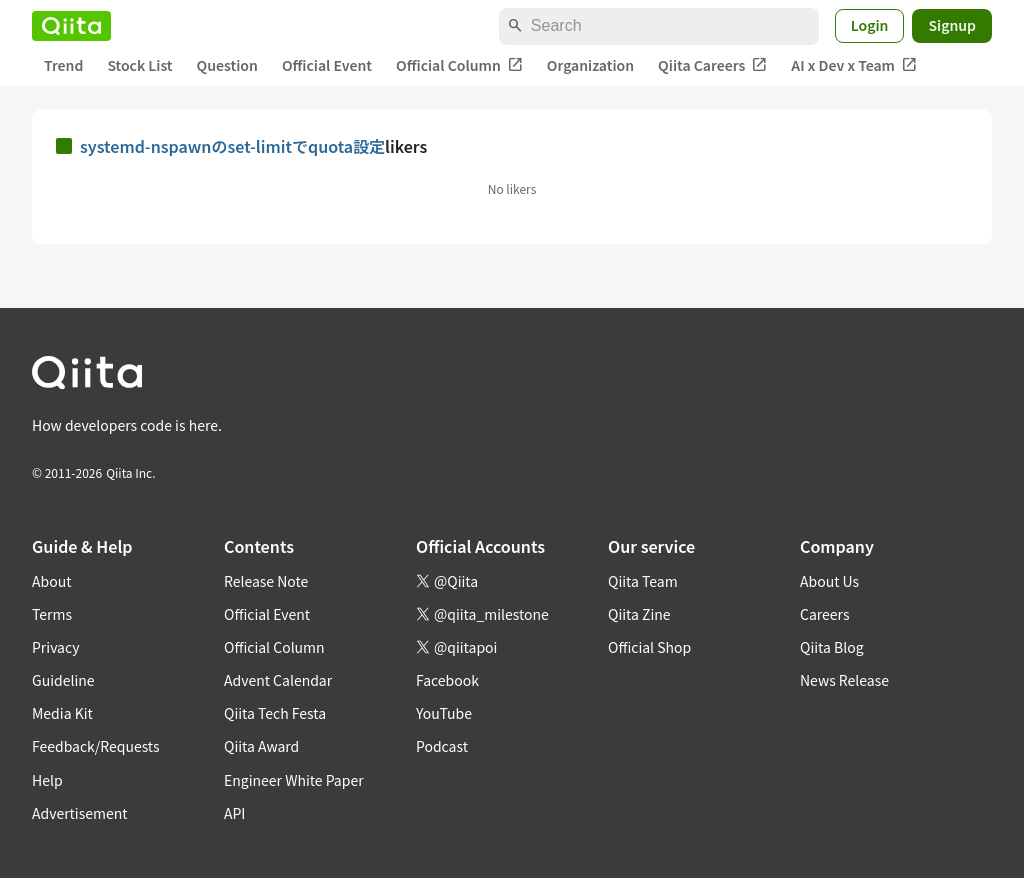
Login (870, 25)
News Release (844, 680)
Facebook (447, 680)
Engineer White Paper (294, 780)
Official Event (327, 65)
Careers (824, 614)
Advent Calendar (278, 680)
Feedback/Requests (96, 746)
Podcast (442, 746)
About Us (829, 581)
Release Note (266, 581)
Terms (52, 614)
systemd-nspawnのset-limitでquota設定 (232, 146)
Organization (590, 65)
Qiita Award (261, 746)
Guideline (63, 680)
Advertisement (80, 813)
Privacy (55, 647)
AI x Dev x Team (854, 65)
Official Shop (649, 647)
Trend (63, 65)
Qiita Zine (639, 614)
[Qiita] (71, 26)
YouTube (444, 713)
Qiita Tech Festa (275, 713)
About (51, 581)
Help (47, 780)
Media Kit (62, 713)
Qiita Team (643, 581)
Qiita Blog (832, 647)
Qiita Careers (712, 65)
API (234, 813)
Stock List (139, 65)
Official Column (459, 65)
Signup (952, 25)
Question (227, 65)
